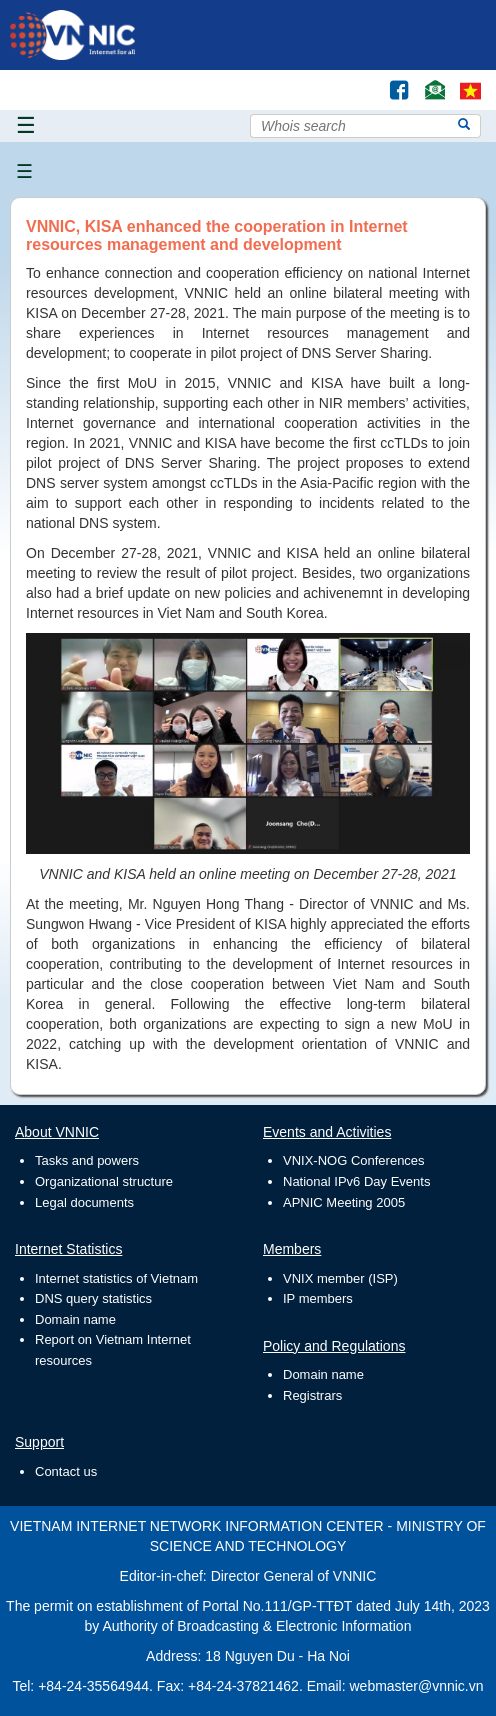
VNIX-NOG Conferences (354, 1160)
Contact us (66, 1471)
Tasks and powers (87, 1160)
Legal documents (84, 1202)
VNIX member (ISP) (340, 1278)
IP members (318, 1298)
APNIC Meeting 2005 (344, 1202)
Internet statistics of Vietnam (116, 1278)
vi (470, 90)
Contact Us (427, 80)
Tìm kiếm (356, 80)
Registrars (312, 1395)
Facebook (391, 80)
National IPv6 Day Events (356, 1181)
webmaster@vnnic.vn (416, 1686)
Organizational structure (104, 1181)
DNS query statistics (93, 1298)
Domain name (75, 1319)
